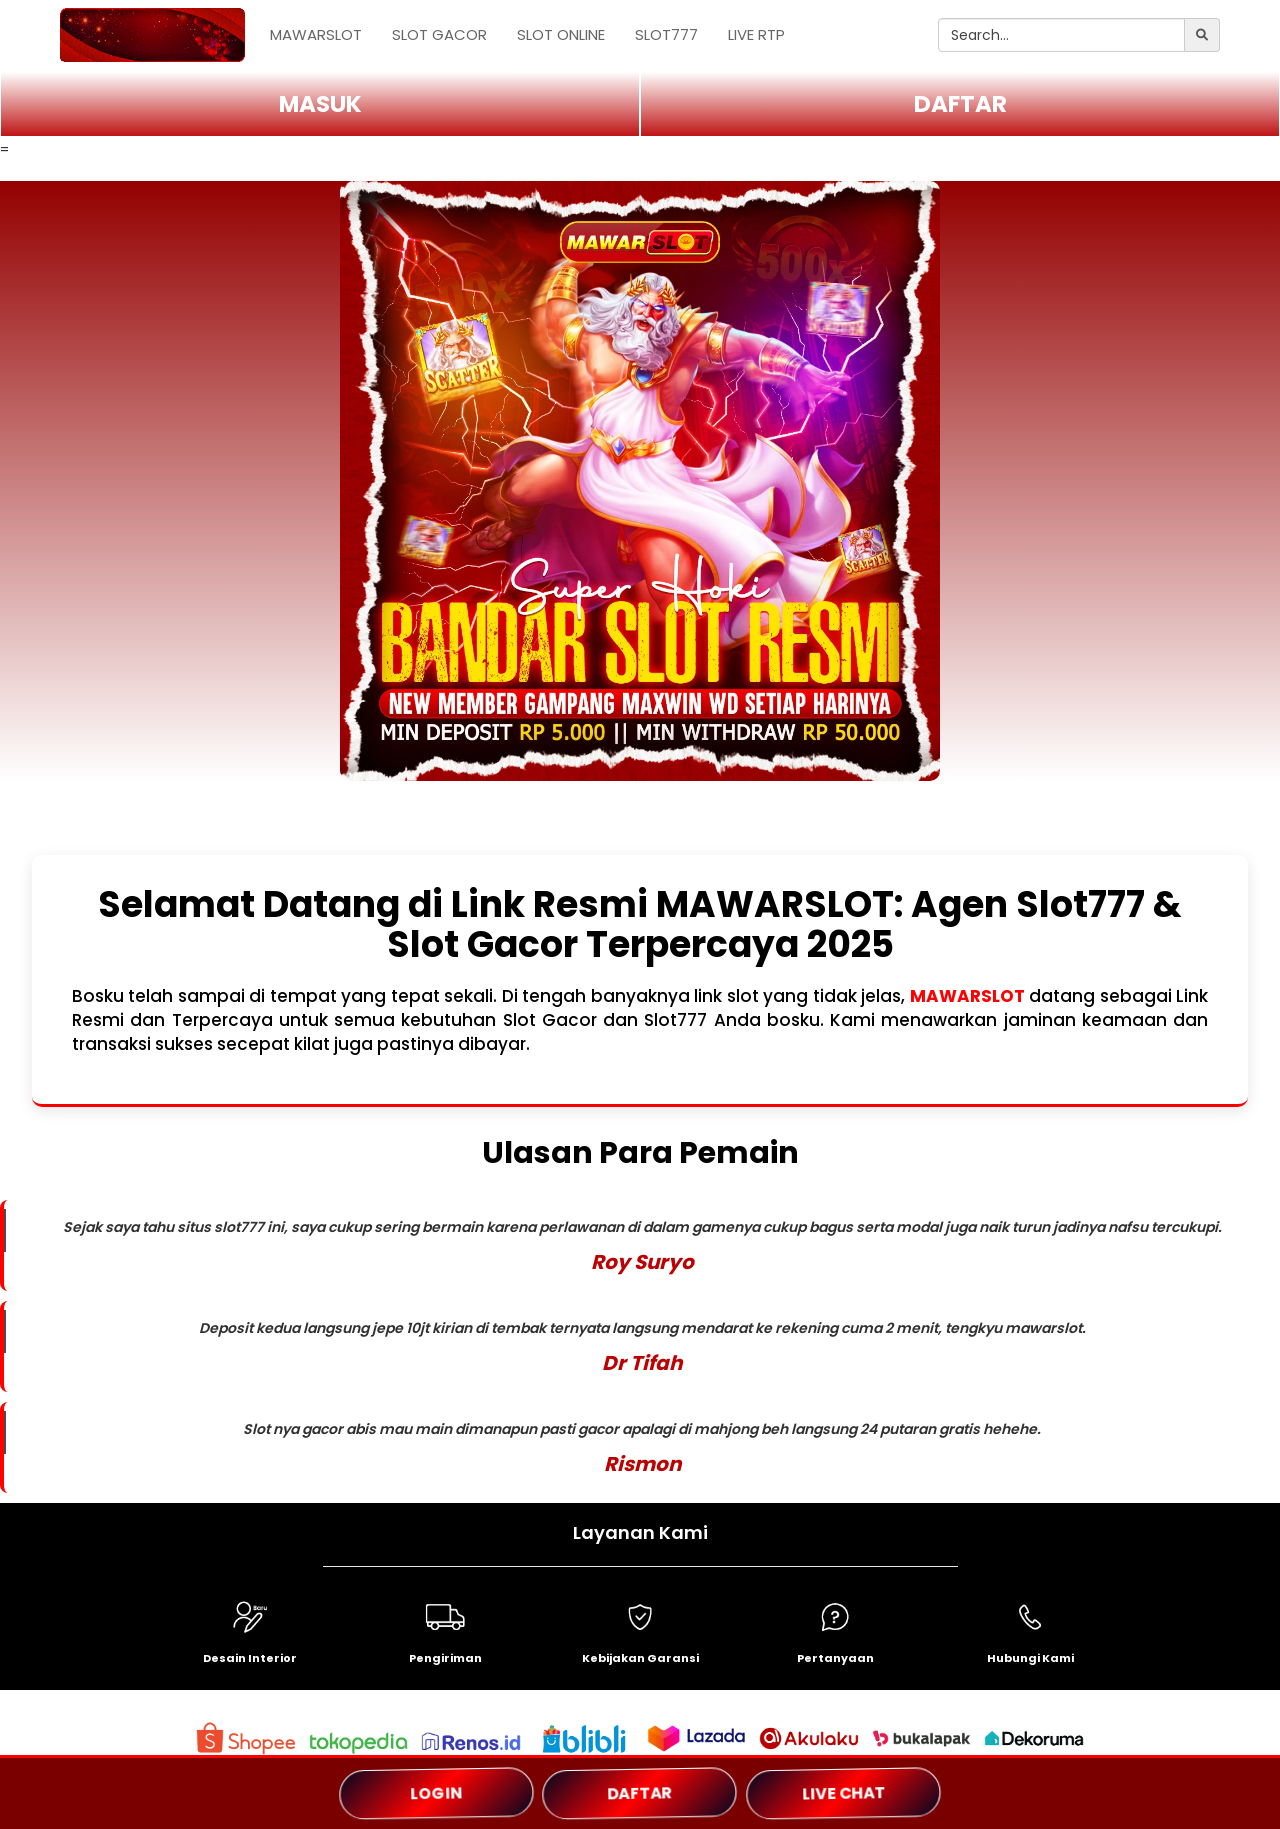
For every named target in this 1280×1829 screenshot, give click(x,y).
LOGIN (436, 1793)
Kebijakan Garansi (640, 1658)
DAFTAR (960, 104)
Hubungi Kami (1030, 1658)
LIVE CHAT (843, 1793)
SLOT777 (666, 34)
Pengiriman (445, 1658)
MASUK (320, 104)
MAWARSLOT (316, 34)
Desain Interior (250, 1658)
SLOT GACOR (439, 34)
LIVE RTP (756, 34)
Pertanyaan (835, 1658)
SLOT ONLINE (561, 34)
